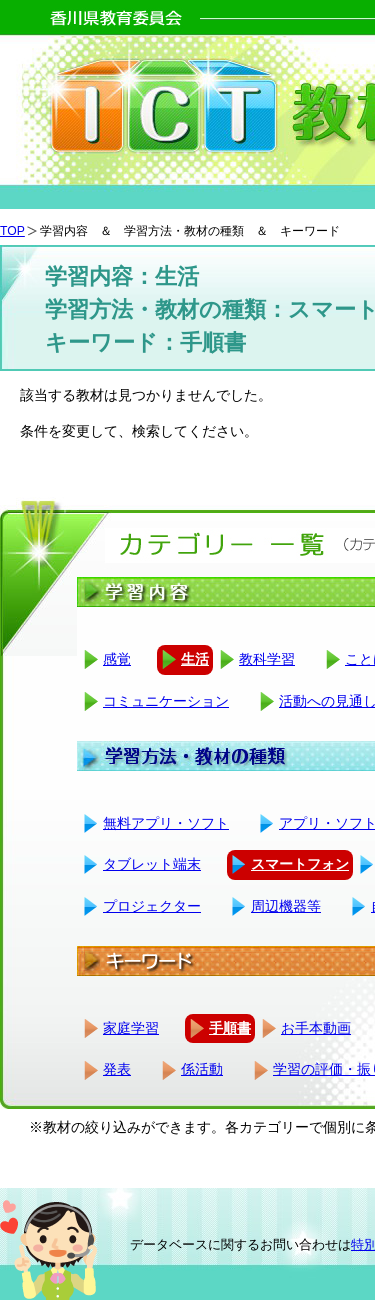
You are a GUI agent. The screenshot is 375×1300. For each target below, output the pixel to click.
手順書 (230, 1028)
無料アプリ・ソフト (166, 823)
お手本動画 (316, 1028)
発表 (117, 1069)
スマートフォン (300, 864)
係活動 (202, 1069)
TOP (12, 231)
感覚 (117, 659)
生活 (195, 659)
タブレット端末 (152, 864)
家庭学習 (131, 1028)
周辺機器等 (286, 906)
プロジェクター (152, 906)
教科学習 (267, 659)
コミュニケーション (166, 701)
